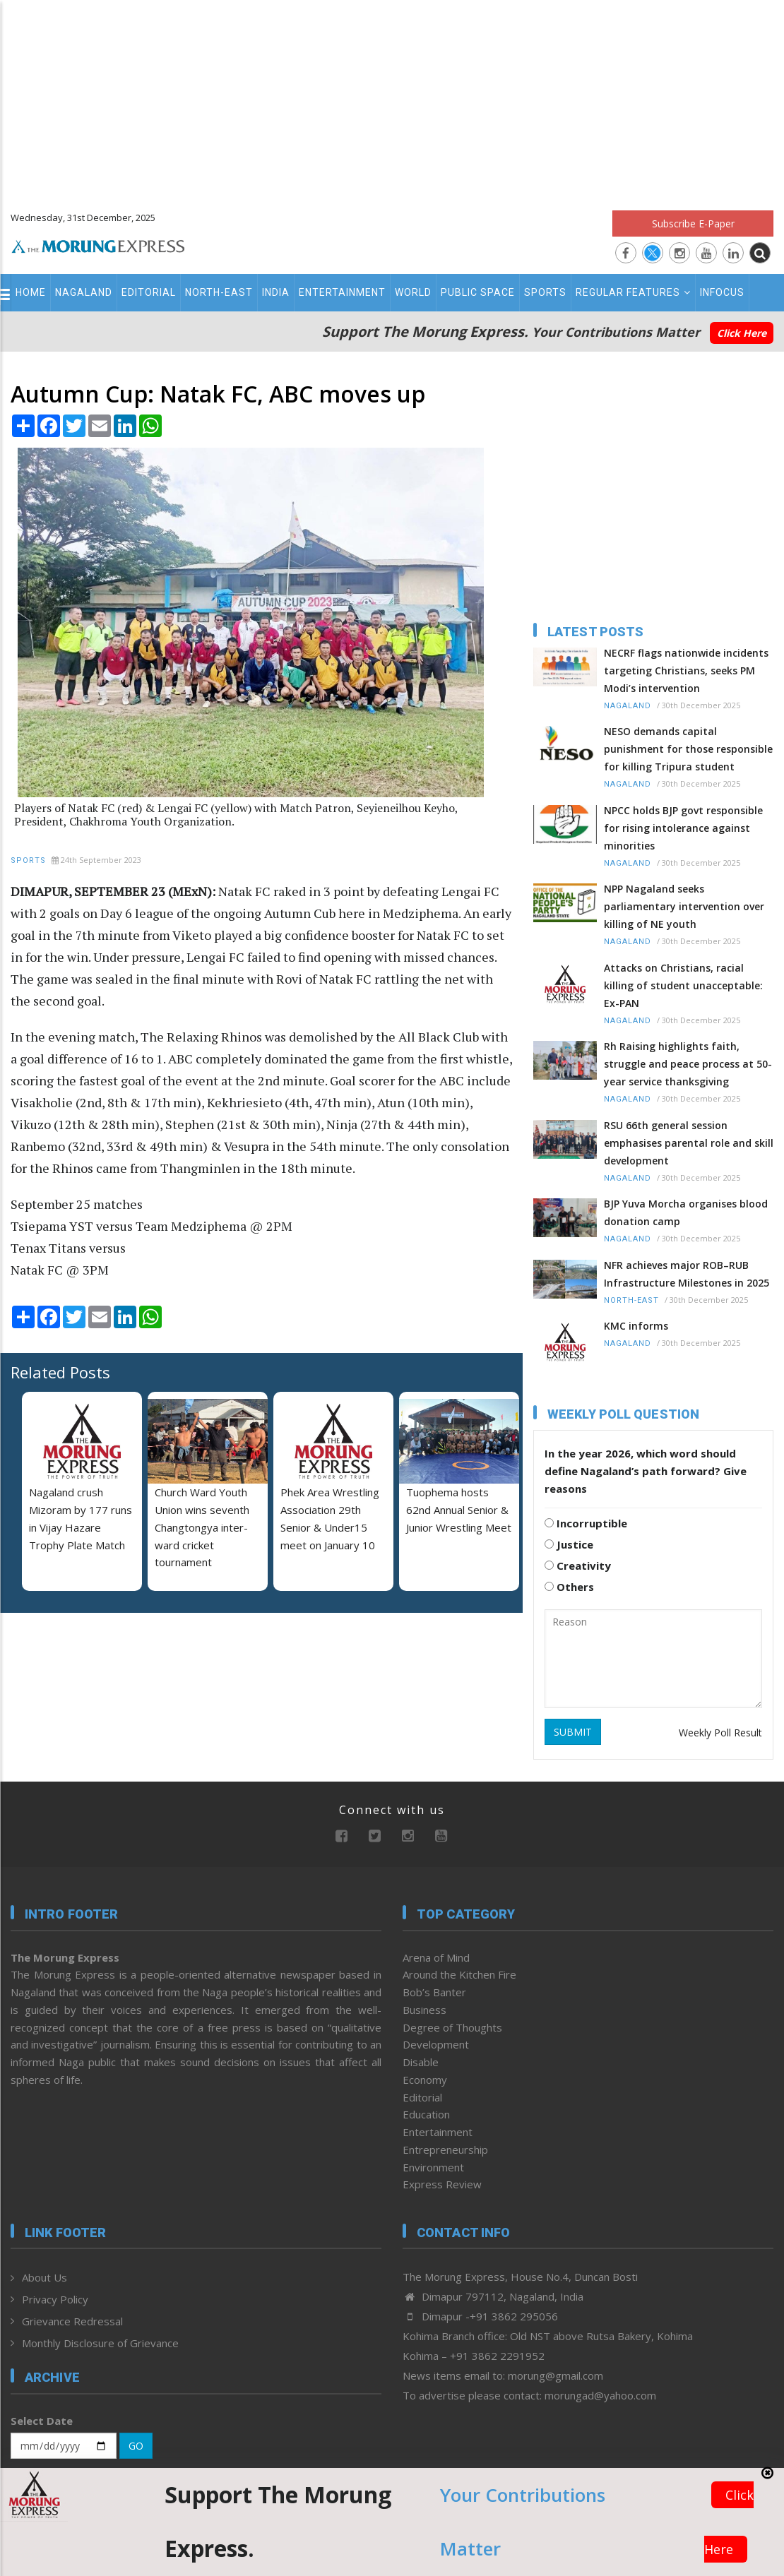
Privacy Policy (55, 2299)
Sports (545, 292)
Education (426, 2114)
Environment (433, 2167)
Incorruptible (586, 1523)
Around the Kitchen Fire (459, 1974)
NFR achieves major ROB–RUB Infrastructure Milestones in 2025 (686, 1273)
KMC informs (636, 1325)
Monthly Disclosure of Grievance (100, 2343)
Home (31, 292)
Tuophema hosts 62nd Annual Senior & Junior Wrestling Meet (458, 1509)
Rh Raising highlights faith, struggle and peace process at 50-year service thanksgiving (688, 1063)
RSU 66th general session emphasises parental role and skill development (688, 1143)
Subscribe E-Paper (693, 223)
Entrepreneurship (445, 2149)
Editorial (148, 292)
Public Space (478, 292)
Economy (425, 2080)
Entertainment (342, 292)
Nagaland (83, 292)
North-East (219, 292)
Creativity (578, 1565)
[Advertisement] (392, 99)
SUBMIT (573, 1732)
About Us (44, 2277)
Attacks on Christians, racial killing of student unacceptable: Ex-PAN (683, 985)
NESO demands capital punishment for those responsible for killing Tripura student (688, 748)
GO (136, 2445)
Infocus (722, 292)
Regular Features (633, 292)
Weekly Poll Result (720, 1732)
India (276, 292)
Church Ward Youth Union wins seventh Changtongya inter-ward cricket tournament (202, 1527)
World (413, 292)
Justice (569, 1544)
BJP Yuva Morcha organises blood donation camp (686, 1212)
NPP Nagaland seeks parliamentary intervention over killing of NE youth (684, 906)
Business (424, 2010)
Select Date (42, 2421)
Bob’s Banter (434, 1992)
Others (569, 1587)
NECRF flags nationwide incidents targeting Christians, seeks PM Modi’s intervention (686, 670)
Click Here (741, 333)
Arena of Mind (436, 1957)
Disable (421, 2062)
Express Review (442, 2184)
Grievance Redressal (72, 2321)
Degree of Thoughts (452, 2027)
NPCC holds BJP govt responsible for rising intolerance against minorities (683, 828)
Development (436, 2044)
